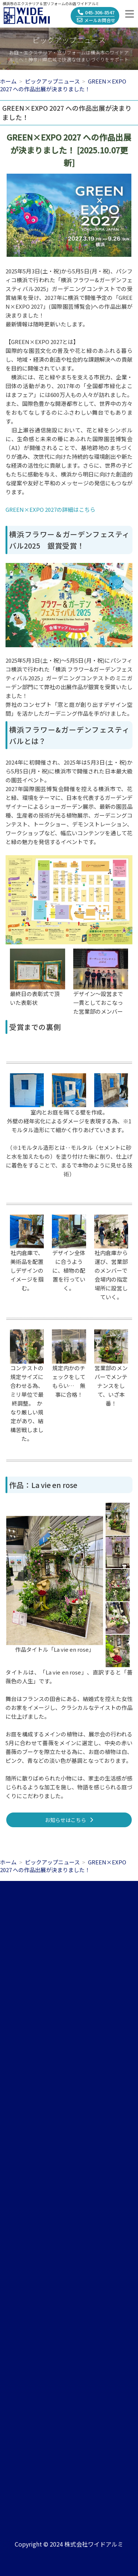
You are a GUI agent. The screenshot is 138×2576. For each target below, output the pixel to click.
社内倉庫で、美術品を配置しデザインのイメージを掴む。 (26, 1270)
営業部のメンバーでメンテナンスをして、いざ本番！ (111, 1385)
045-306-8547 (96, 12)
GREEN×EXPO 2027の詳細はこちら (50, 509)
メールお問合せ (96, 20)
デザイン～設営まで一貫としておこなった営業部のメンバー (98, 1002)
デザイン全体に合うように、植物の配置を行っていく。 (68, 1270)
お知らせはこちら (69, 1820)
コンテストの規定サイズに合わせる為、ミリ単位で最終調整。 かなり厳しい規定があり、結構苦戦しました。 (26, 1403)
